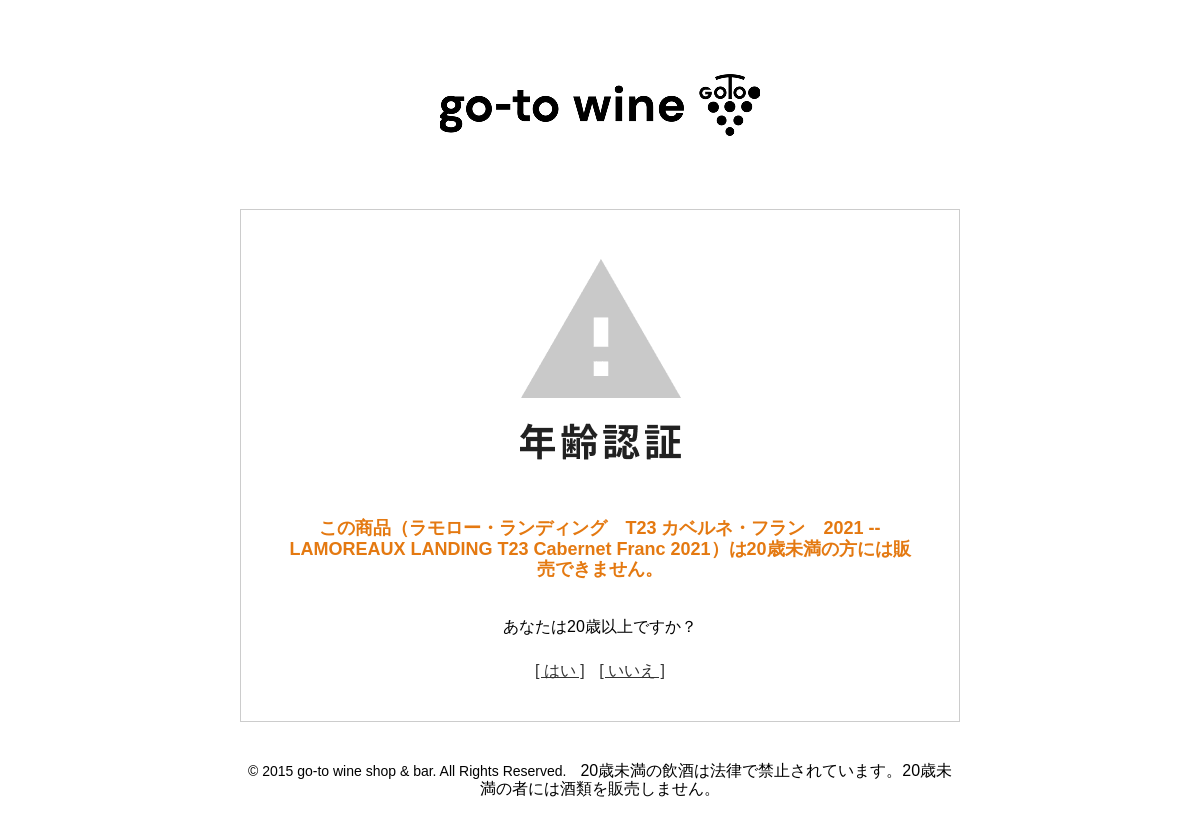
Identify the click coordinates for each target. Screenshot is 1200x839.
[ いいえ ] (632, 670)
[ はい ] (560, 670)
